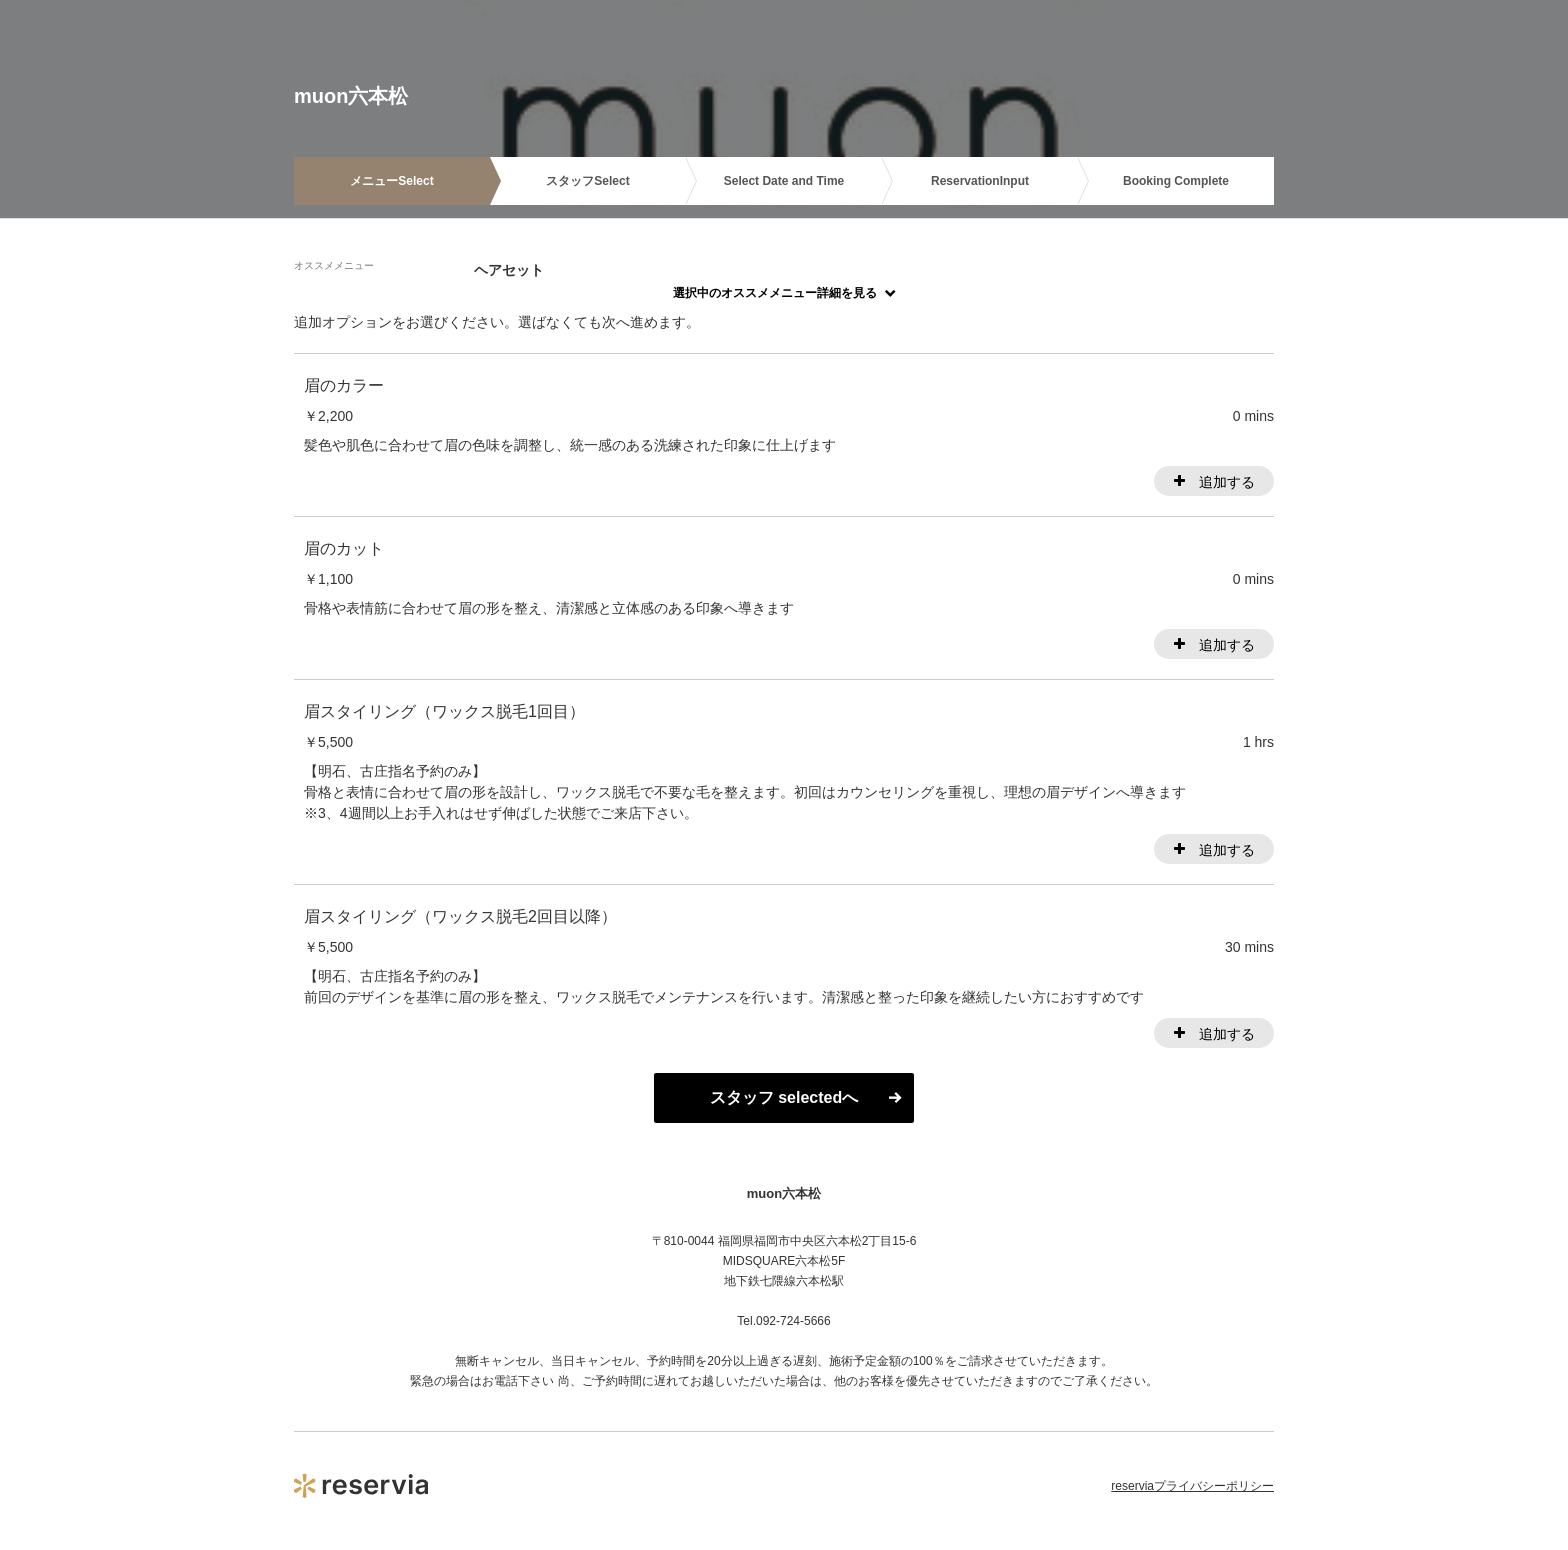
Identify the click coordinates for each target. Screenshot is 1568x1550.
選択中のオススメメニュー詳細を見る (775, 293)
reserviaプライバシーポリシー (1192, 1486)
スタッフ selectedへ (784, 1097)
